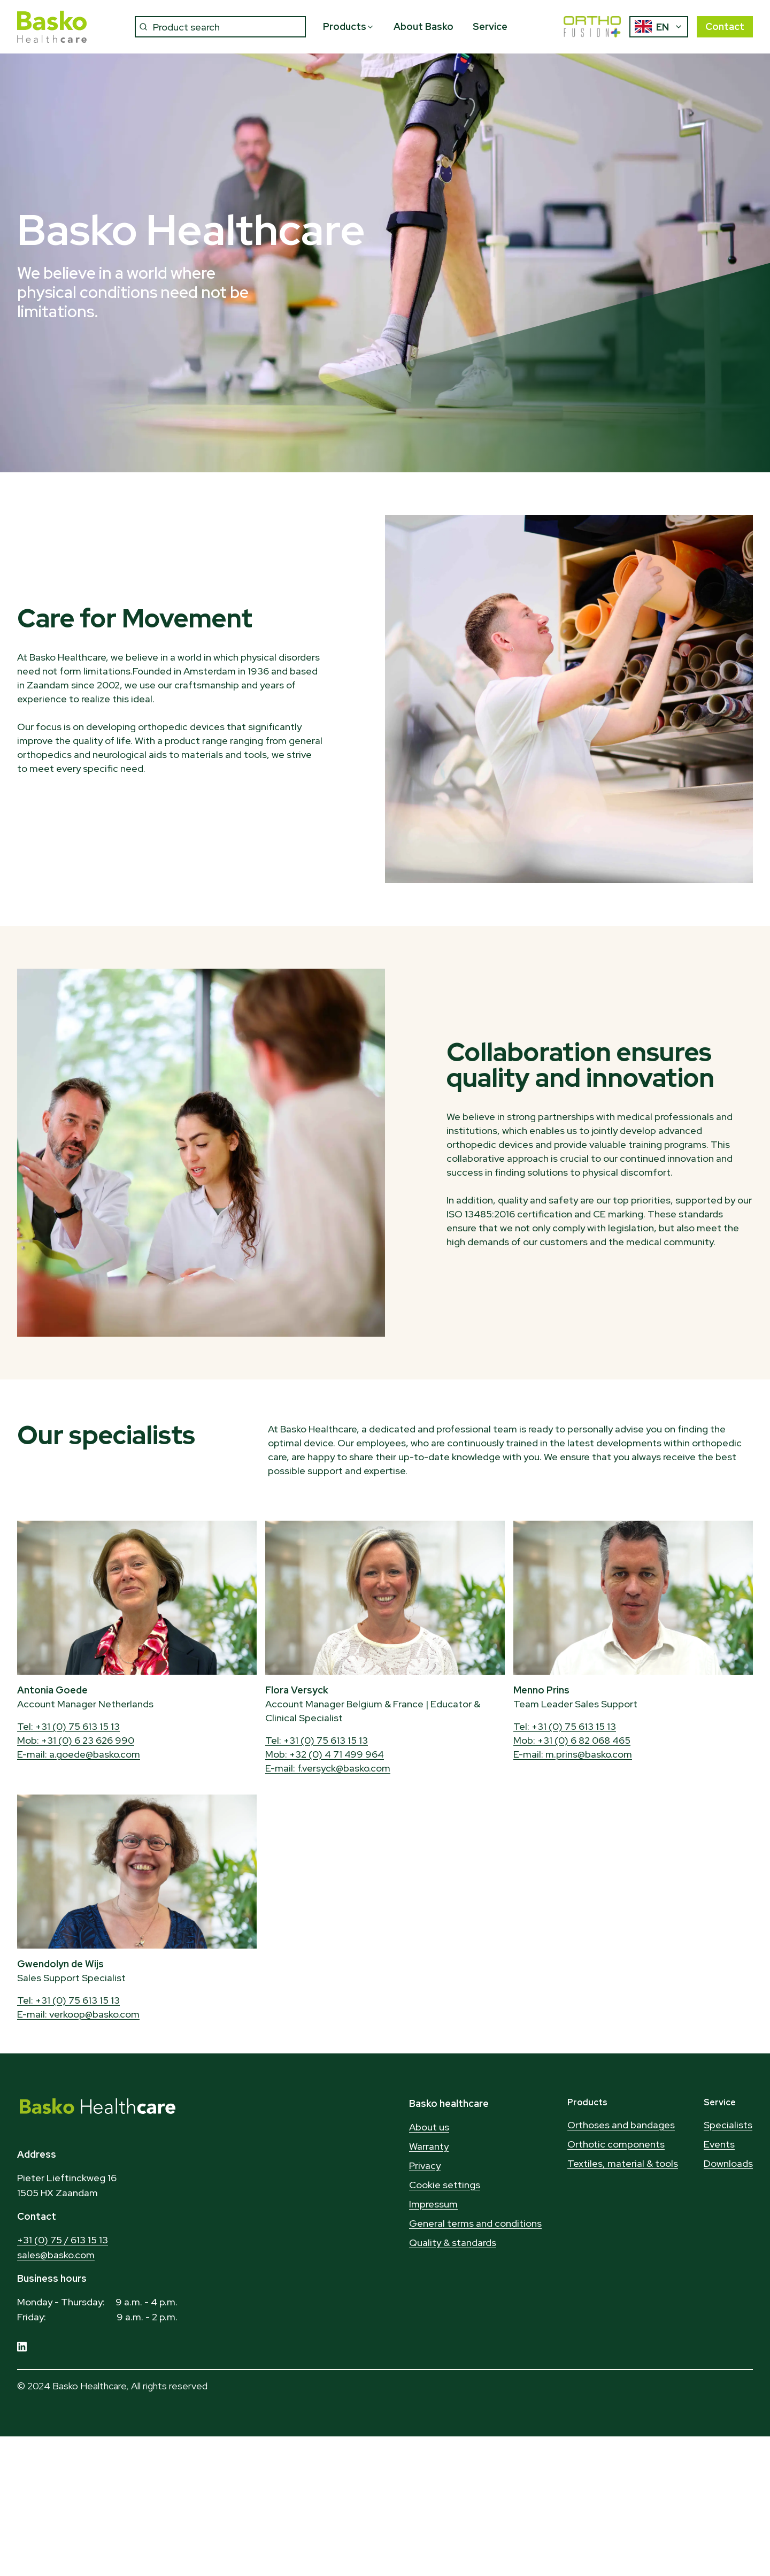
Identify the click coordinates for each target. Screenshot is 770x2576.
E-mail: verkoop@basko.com (78, 2014)
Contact (724, 26)
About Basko (423, 26)
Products (348, 26)
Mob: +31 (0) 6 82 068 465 (571, 1740)
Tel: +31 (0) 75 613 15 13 (68, 1726)
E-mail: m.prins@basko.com (572, 1754)
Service (490, 26)
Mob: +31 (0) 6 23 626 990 (75, 1740)
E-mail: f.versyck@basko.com (327, 1768)
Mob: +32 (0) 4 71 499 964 (324, 1754)
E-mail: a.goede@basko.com (78, 1754)
